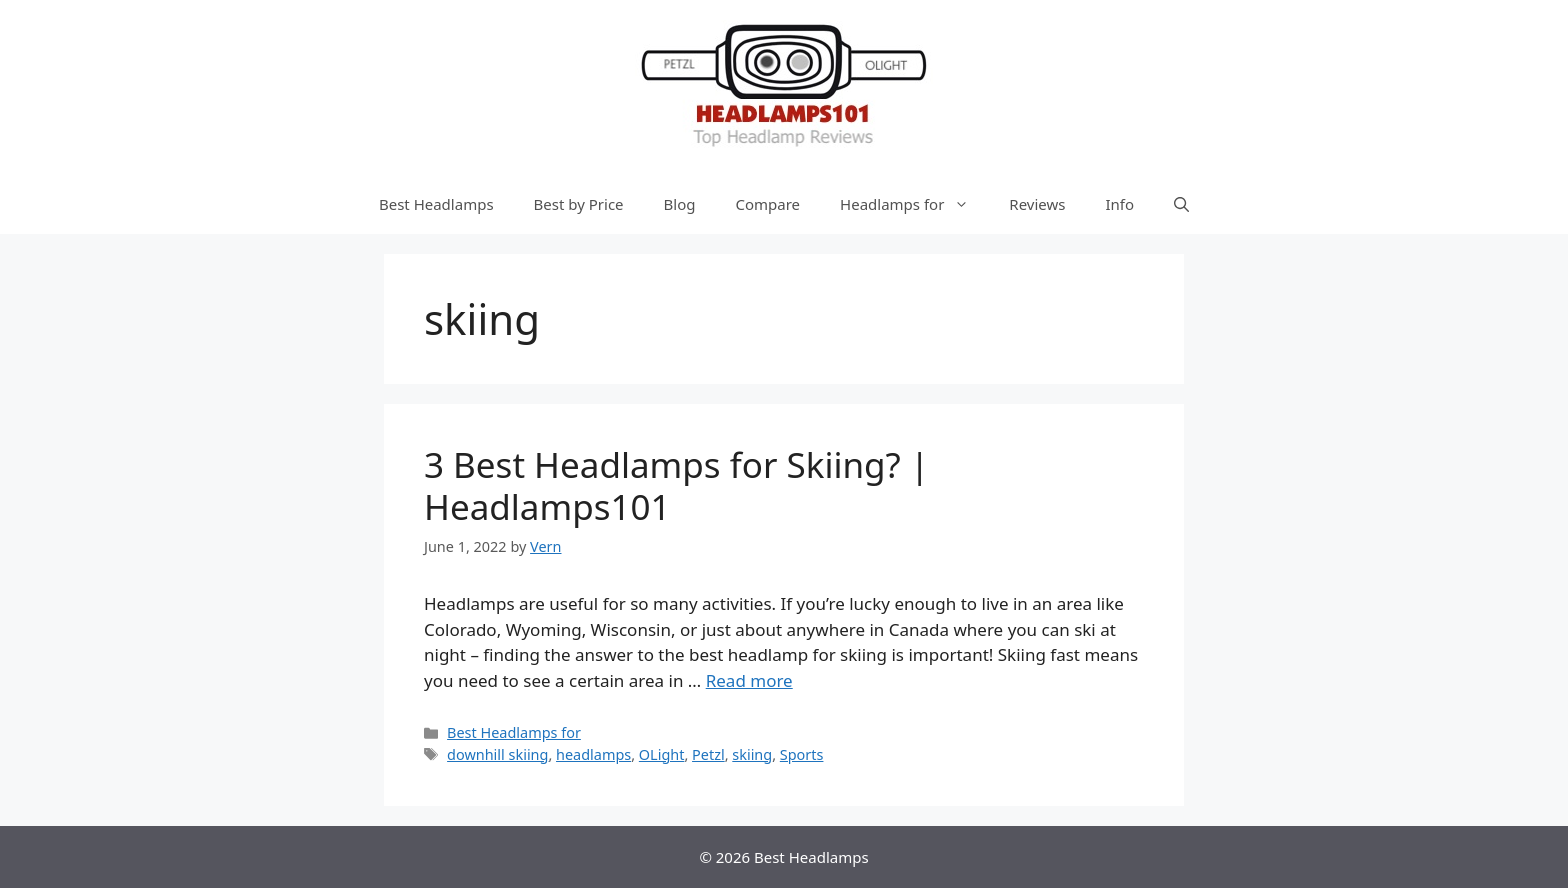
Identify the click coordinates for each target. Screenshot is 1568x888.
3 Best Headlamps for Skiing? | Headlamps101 (676, 485)
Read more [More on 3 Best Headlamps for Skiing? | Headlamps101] (749, 680)
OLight (662, 754)
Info (1119, 204)
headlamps (593, 754)
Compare (768, 204)
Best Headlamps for (514, 732)
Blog (680, 204)
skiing (752, 754)
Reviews (1037, 204)
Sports (802, 754)
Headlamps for (914, 204)
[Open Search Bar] (1181, 204)
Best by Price (579, 204)
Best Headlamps (436, 204)
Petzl (708, 754)
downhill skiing (497, 754)
